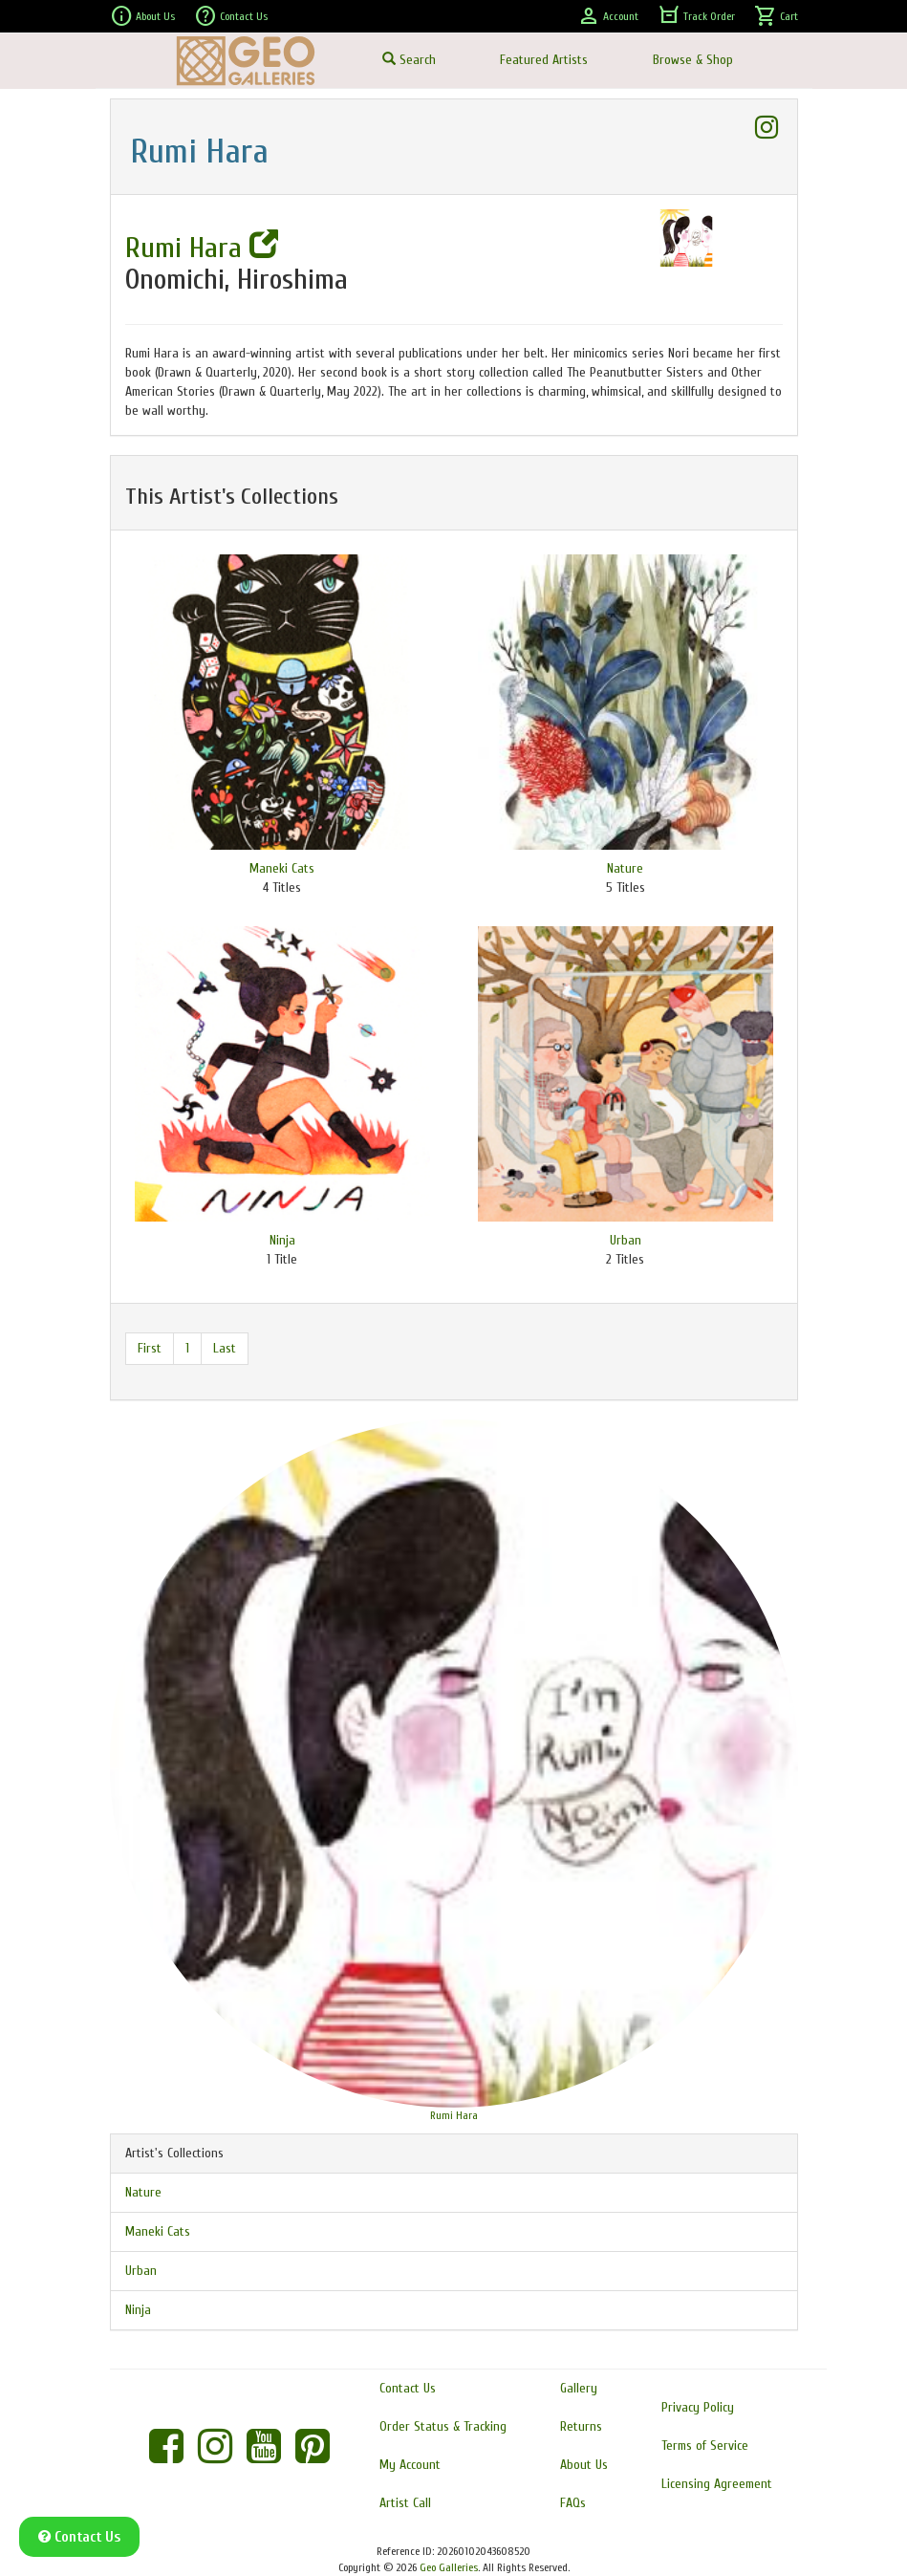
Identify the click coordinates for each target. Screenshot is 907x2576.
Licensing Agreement (716, 2484)
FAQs (573, 2503)
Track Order (696, 16)
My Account (410, 2465)
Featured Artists (544, 60)
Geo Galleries (449, 2567)
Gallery (578, 2388)
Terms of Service (704, 2445)
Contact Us (231, 16)
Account (607, 16)
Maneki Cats (281, 868)
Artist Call (405, 2503)
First (150, 1348)
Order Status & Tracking (443, 2426)
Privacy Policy (697, 2407)
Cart (776, 16)
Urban (625, 1240)
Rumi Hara (201, 248)
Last (224, 1348)
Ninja (282, 1240)
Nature (625, 868)
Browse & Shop (693, 60)
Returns (581, 2426)
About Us (142, 16)
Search (409, 60)
